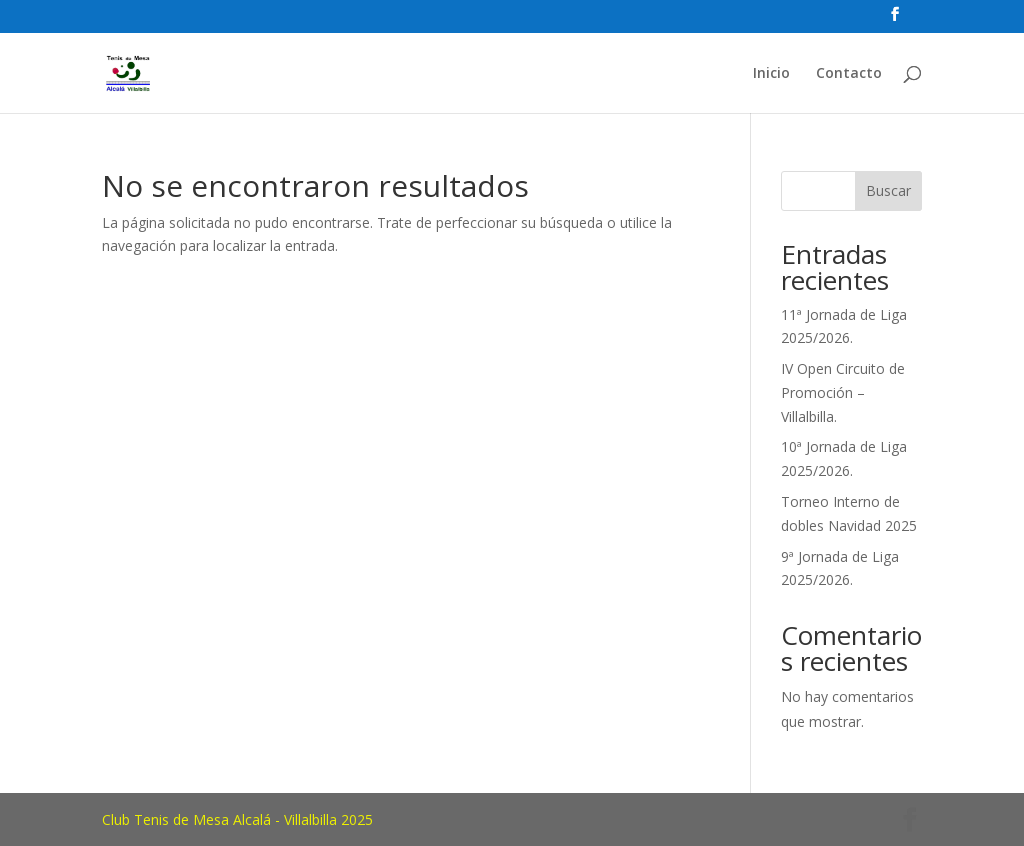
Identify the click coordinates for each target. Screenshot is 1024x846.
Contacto (849, 74)
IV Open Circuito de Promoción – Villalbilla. (843, 392)
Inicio (771, 74)
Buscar (888, 190)
